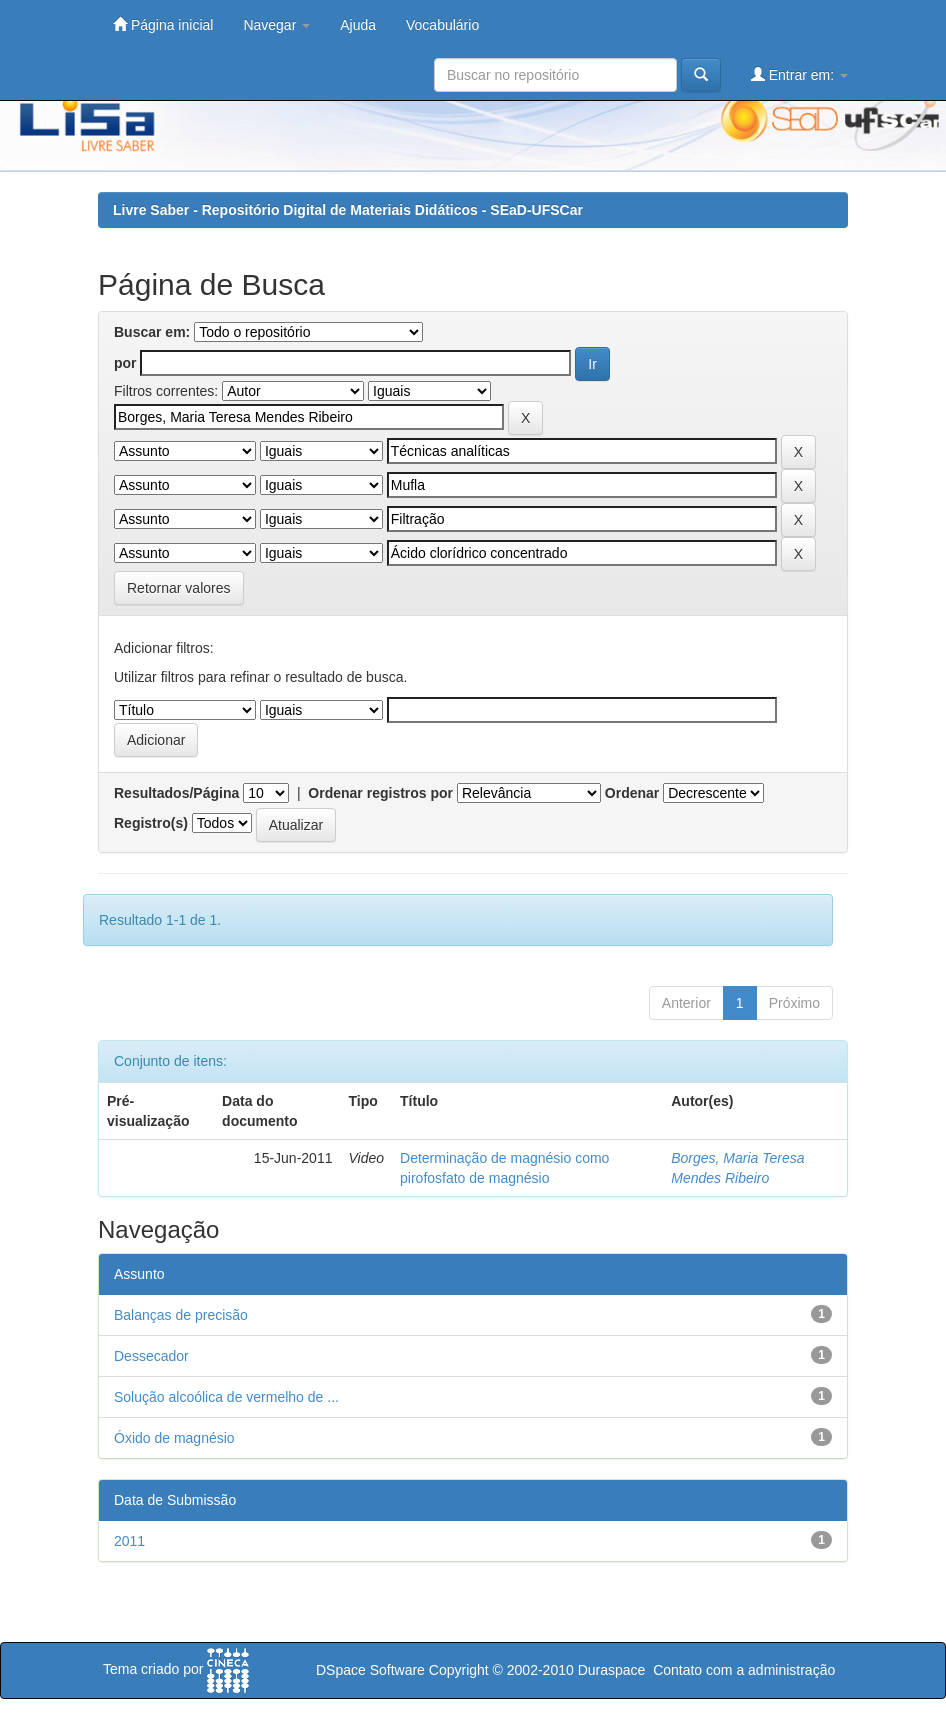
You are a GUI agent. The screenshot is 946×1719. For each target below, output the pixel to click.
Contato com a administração (744, 1670)
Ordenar (632, 793)
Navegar (276, 25)
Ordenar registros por (380, 793)
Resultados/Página (176, 793)
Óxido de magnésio (174, 1438)
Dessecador (151, 1356)
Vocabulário (442, 25)
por (125, 363)
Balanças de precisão (181, 1315)
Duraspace (612, 1670)
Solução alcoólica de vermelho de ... (226, 1397)
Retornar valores (179, 588)
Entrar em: (799, 74)
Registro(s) (151, 823)
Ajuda (358, 25)
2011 (129, 1541)
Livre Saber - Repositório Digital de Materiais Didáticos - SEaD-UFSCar (348, 210)
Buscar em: (152, 332)
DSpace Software (370, 1670)
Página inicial (163, 24)
